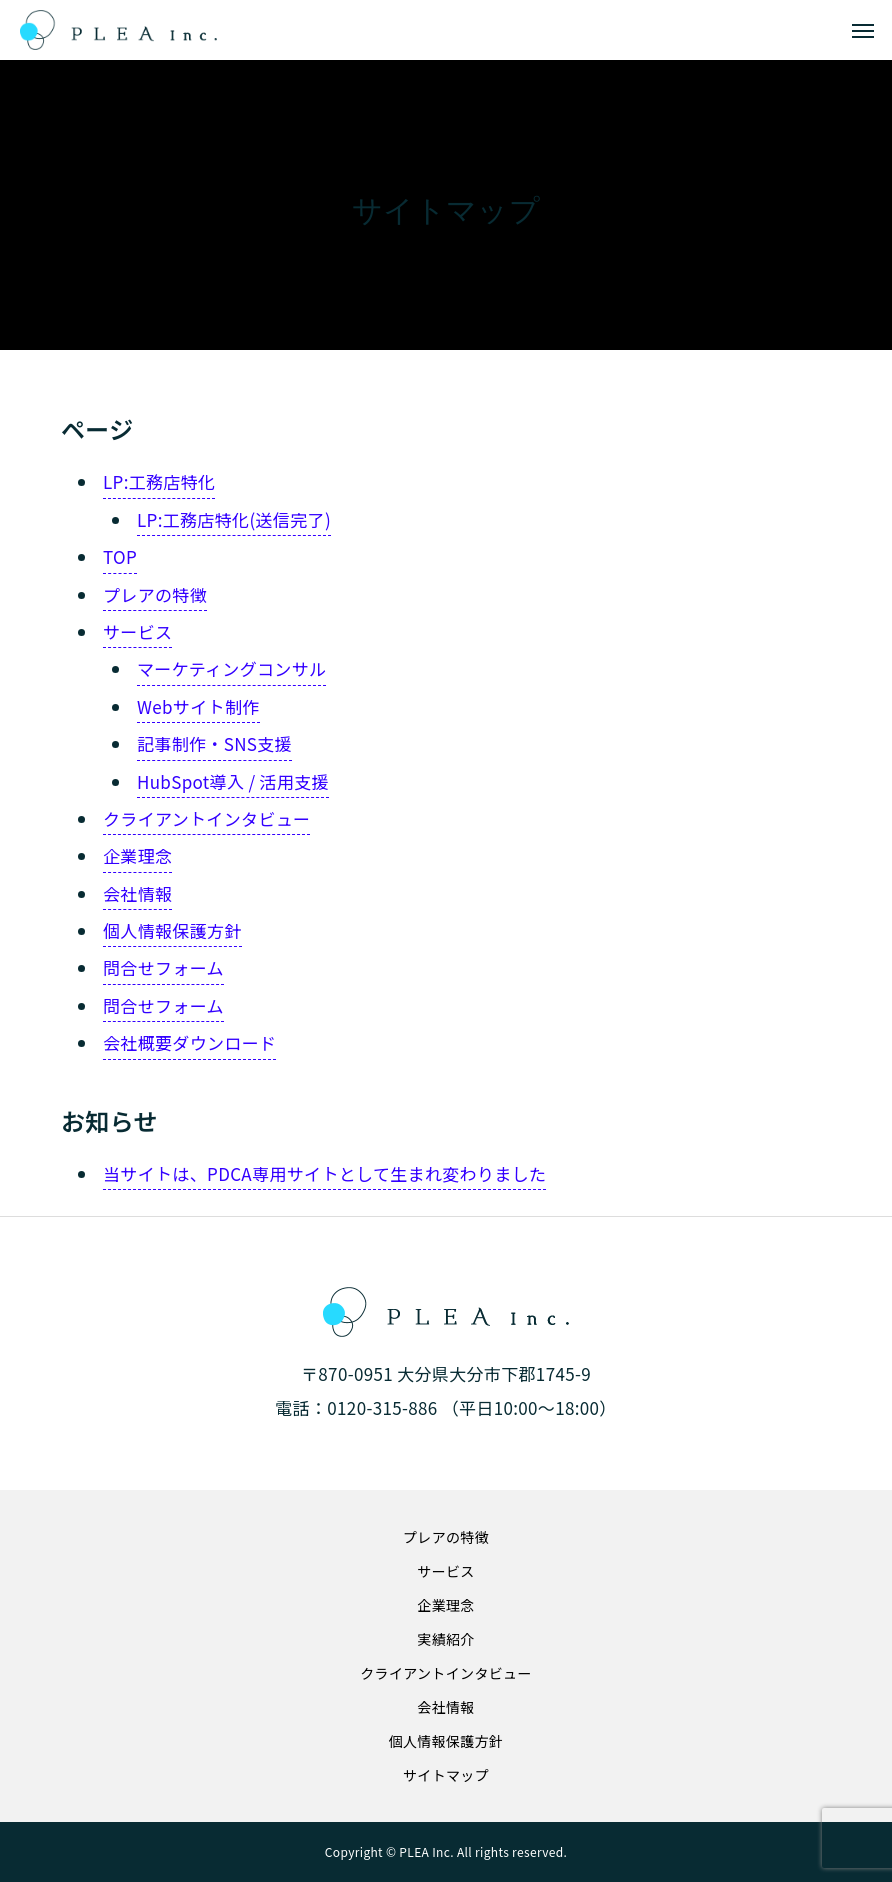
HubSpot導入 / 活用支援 (233, 781)
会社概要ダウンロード (189, 1042)
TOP (120, 556)
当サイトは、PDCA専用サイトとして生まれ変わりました (324, 1173)
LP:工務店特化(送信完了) (234, 519)
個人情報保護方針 (172, 930)
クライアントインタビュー (206, 818)
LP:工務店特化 (159, 481)
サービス (137, 631)
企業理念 (137, 855)
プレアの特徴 (155, 594)
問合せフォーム (163, 967)
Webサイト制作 (198, 706)
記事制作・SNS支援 (214, 743)
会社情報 (137, 893)
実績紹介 (445, 1639)
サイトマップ (446, 1775)
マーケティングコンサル (231, 668)
